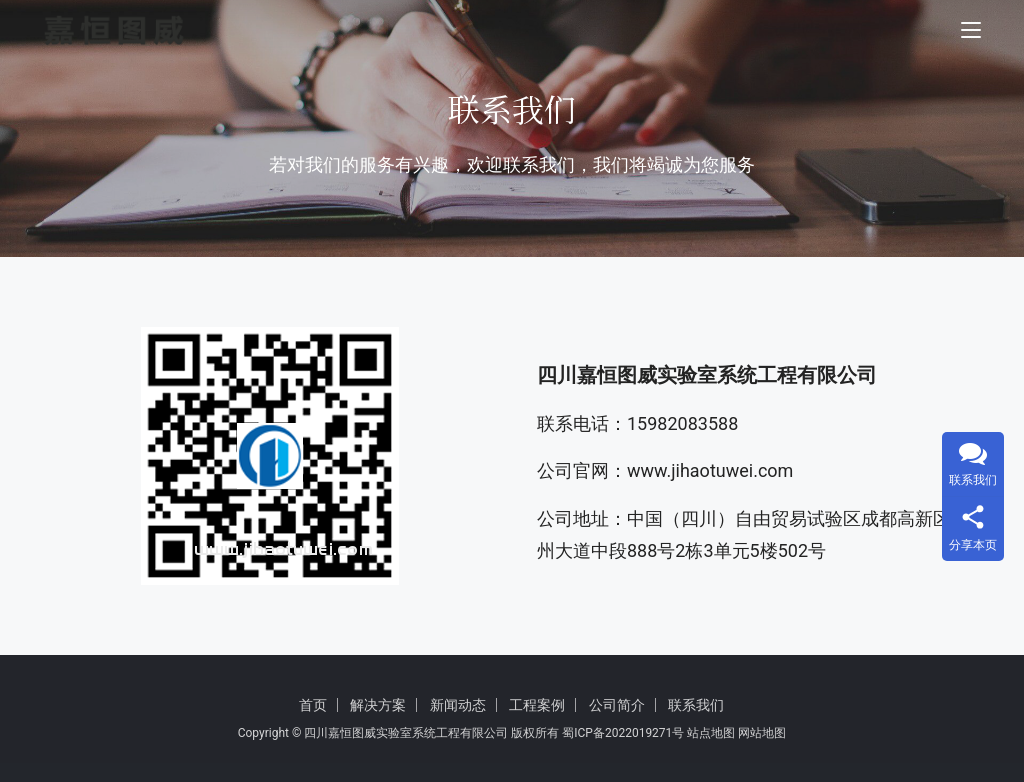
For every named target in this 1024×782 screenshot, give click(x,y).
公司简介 (617, 705)
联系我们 (696, 705)
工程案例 (537, 705)
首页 (313, 705)
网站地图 (762, 733)
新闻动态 (458, 705)
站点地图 (711, 733)
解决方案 (378, 705)
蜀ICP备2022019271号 (623, 733)
